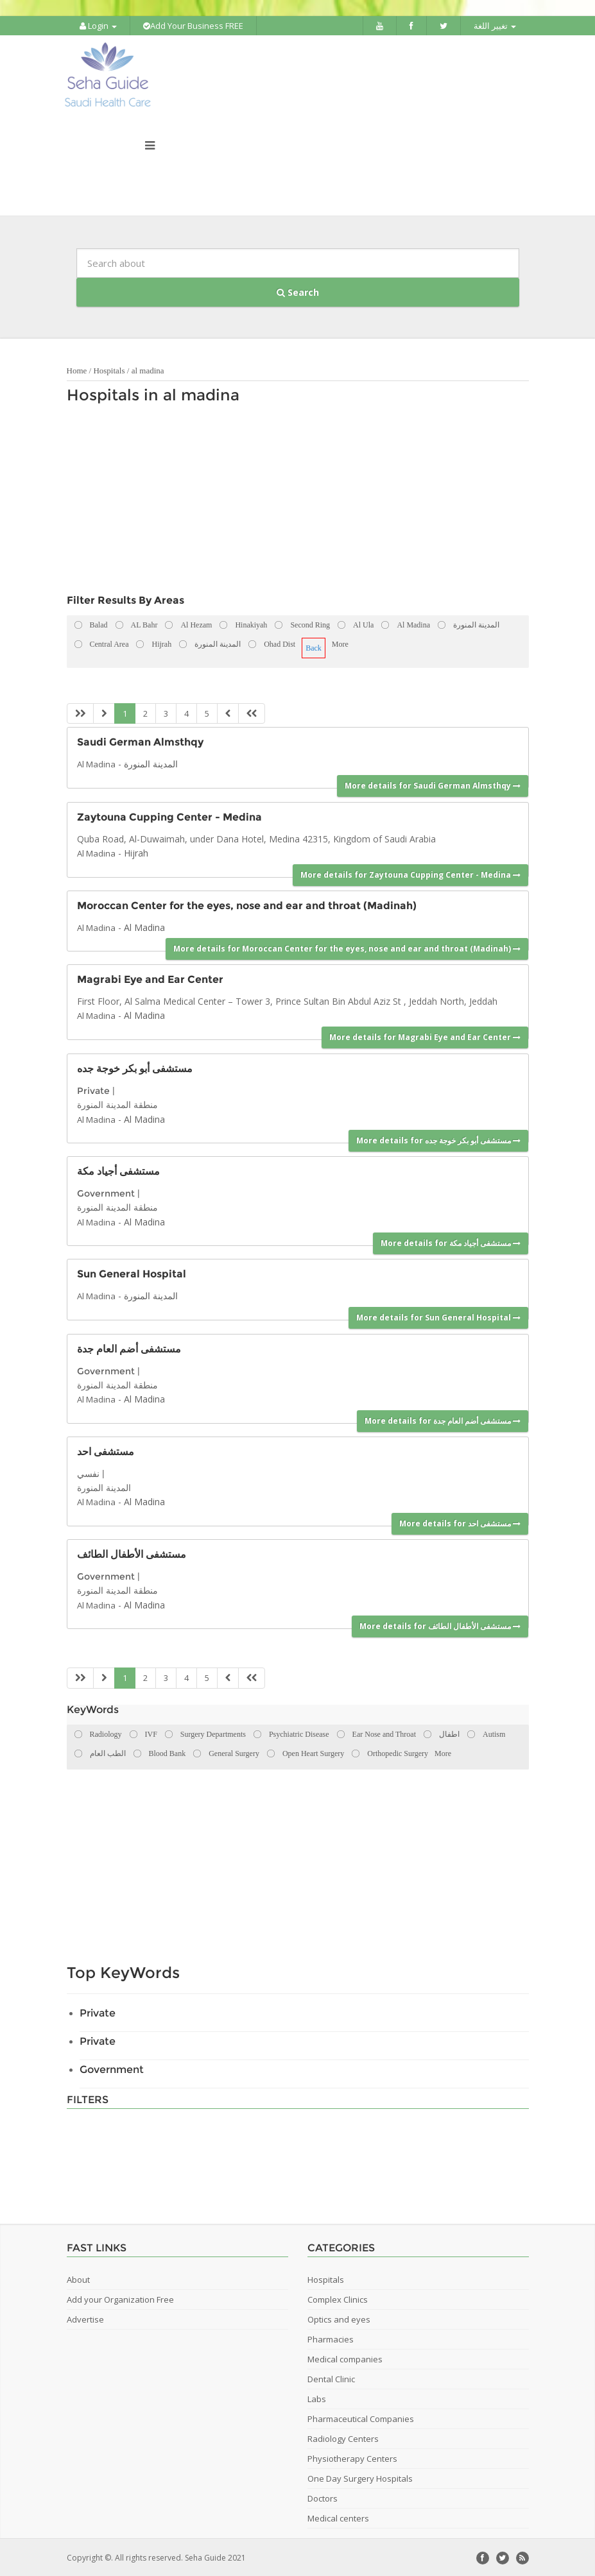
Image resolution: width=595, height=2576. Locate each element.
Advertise (85, 2318)
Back (314, 647)
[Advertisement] (291, 502)
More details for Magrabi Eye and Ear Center (425, 1036)
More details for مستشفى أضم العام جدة (443, 1419)
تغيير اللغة (495, 25)
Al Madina (96, 763)
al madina (148, 370)
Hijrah (136, 852)
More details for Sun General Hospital (438, 1316)
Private (93, 1090)
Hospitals (109, 370)
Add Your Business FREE (193, 25)
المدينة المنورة (151, 763)
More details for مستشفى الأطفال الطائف (440, 1625)
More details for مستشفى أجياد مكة (451, 1242)
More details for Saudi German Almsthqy (433, 785)
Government (106, 1192)
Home (77, 370)
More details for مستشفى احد (460, 1522)
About (78, 2278)
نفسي (88, 1472)
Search (298, 292)
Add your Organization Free (120, 2298)
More (340, 643)
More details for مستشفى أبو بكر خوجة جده (438, 1139)
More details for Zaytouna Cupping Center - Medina (410, 873)
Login (98, 25)
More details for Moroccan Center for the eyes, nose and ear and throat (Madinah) (347, 948)
